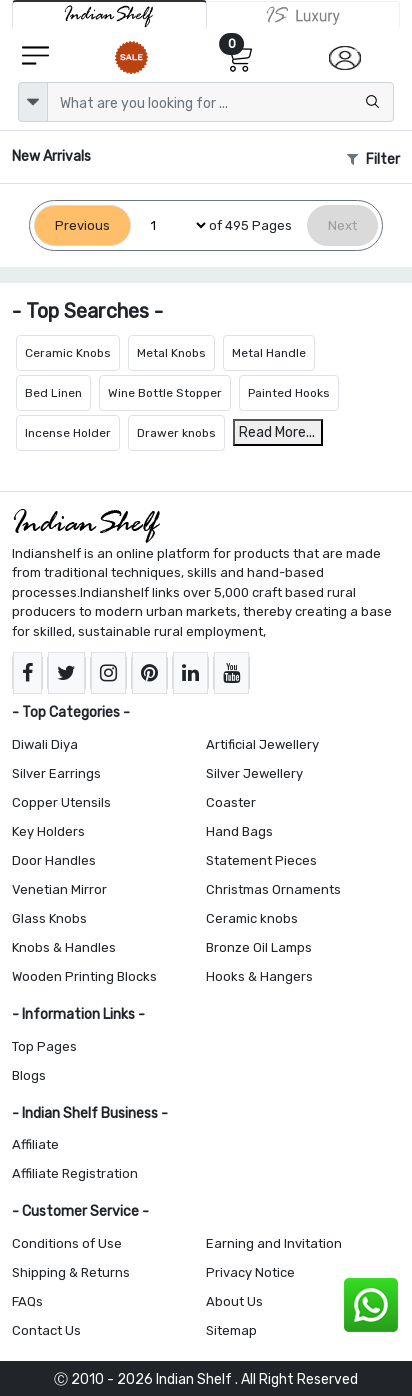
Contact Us (46, 1330)
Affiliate (35, 1144)
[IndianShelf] (109, 14)
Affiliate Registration (75, 1173)
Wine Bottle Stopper (165, 393)
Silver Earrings (56, 773)
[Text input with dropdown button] (220, 102)
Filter (373, 159)
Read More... (277, 432)
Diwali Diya (45, 744)
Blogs (29, 1075)
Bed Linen (53, 393)
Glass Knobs (49, 918)
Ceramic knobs (252, 918)
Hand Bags (239, 831)
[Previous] (82, 225)
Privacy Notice (250, 1272)
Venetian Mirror (59, 889)
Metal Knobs (171, 353)
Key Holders (48, 831)
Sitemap (231, 1330)
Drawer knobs (176, 433)
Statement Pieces (261, 860)
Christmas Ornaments (273, 889)
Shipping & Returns (71, 1272)
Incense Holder (68, 433)
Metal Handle (269, 353)
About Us (234, 1301)
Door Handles (54, 860)
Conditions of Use (67, 1243)
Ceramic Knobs (68, 353)
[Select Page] (170, 225)
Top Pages (44, 1046)
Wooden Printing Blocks (84, 976)
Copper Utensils (61, 802)
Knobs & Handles (64, 947)
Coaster (231, 802)
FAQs (27, 1301)
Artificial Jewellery (262, 744)
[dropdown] (33, 102)
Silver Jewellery (254, 773)
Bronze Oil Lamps (259, 947)
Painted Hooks (289, 393)
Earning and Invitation (274, 1243)
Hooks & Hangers (259, 976)
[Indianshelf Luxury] (303, 15)
